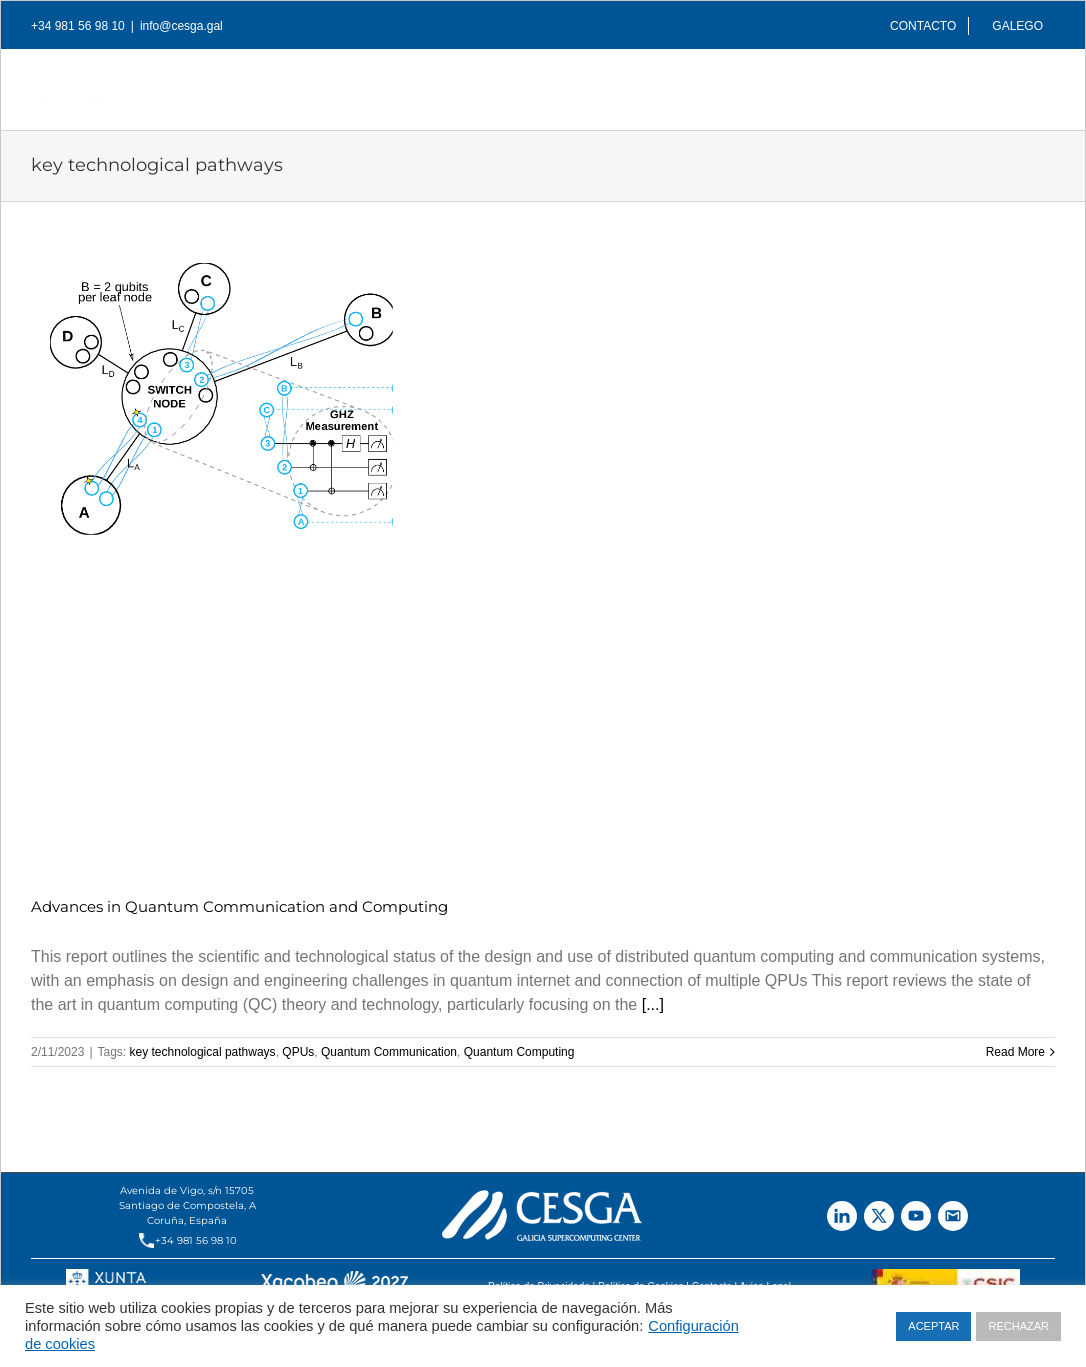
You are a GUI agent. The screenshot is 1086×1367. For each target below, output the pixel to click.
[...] (653, 1004)
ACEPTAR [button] (933, 1326)
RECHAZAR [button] (1018, 1326)
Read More (1015, 1052)
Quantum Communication (389, 1052)
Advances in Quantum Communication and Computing (239, 906)
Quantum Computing (519, 1052)
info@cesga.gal (181, 26)
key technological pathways (203, 1052)
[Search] (1023, 84)
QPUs (298, 1052)
